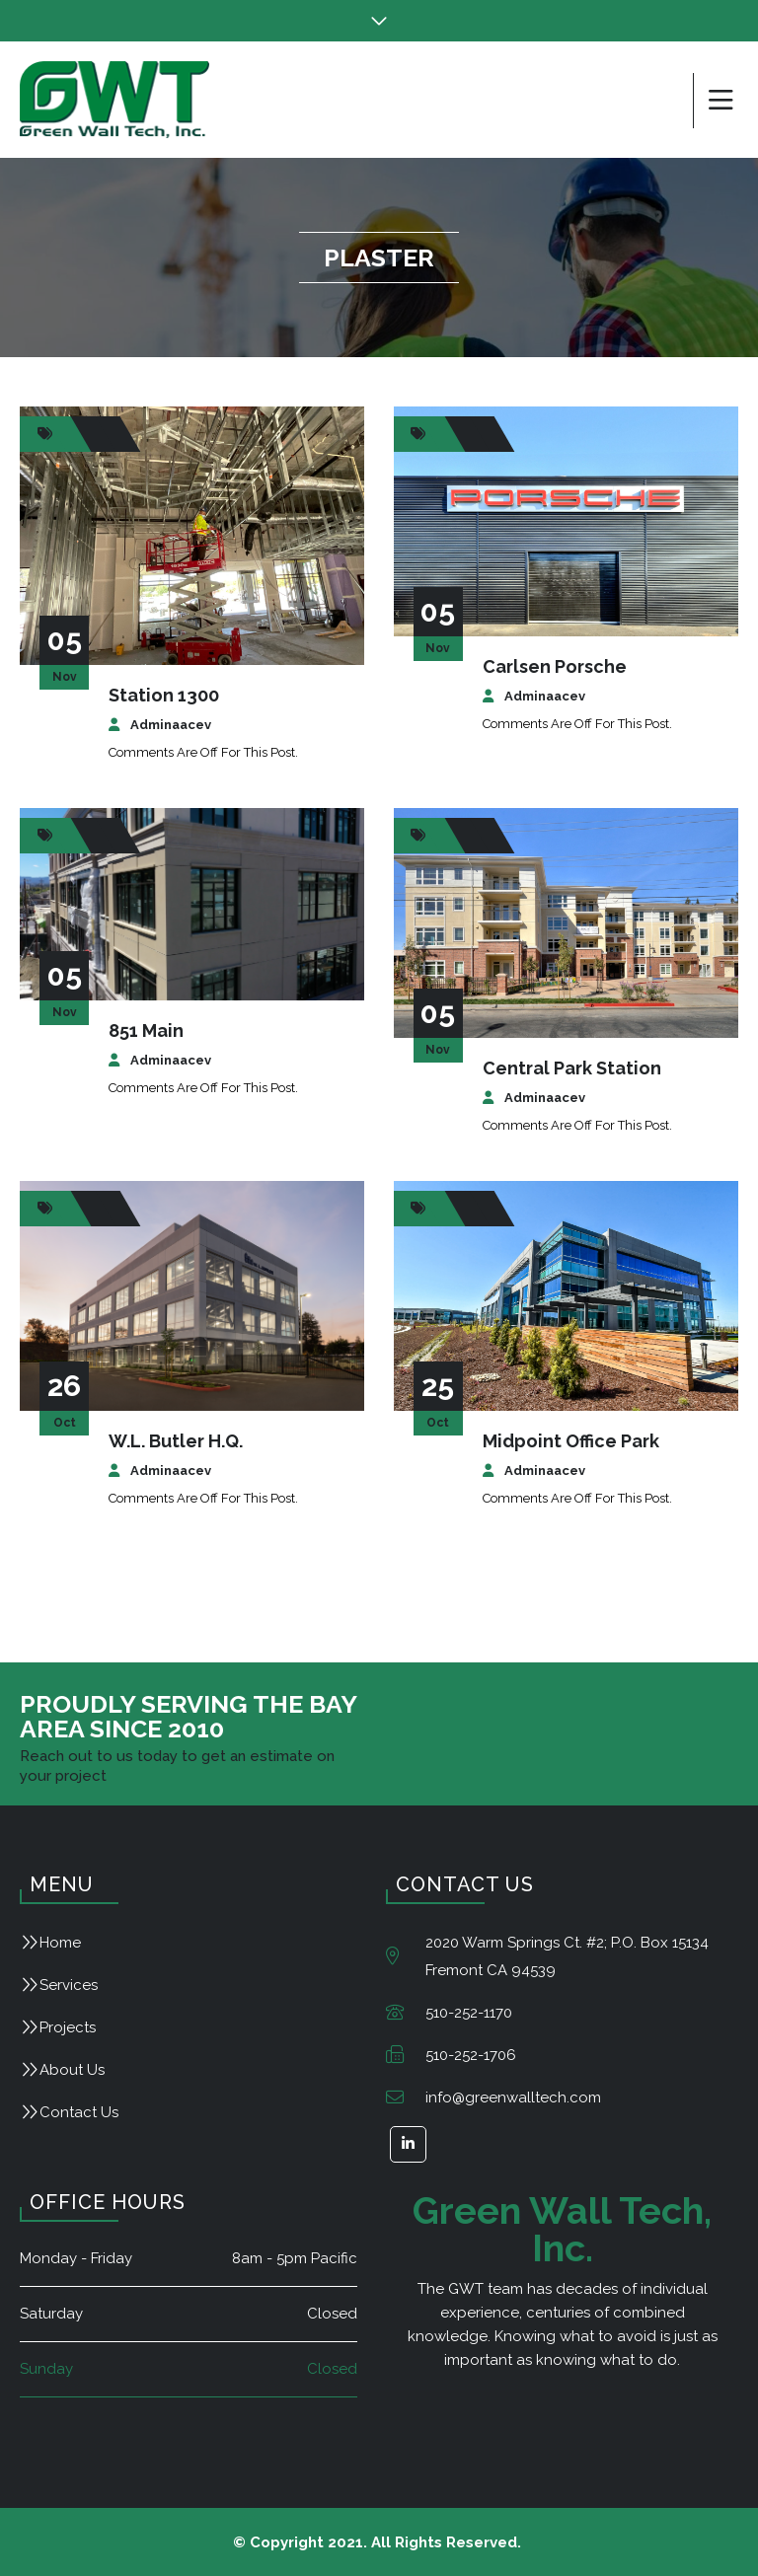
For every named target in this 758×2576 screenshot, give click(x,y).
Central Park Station (572, 1068)
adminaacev (170, 724)
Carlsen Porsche (555, 666)
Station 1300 (164, 695)
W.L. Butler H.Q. (176, 1441)
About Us (72, 2070)
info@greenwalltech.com (513, 2097)
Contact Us (78, 2112)
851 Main (146, 1030)
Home (60, 1942)
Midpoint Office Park (571, 1441)
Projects (67, 2027)
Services (68, 1985)
